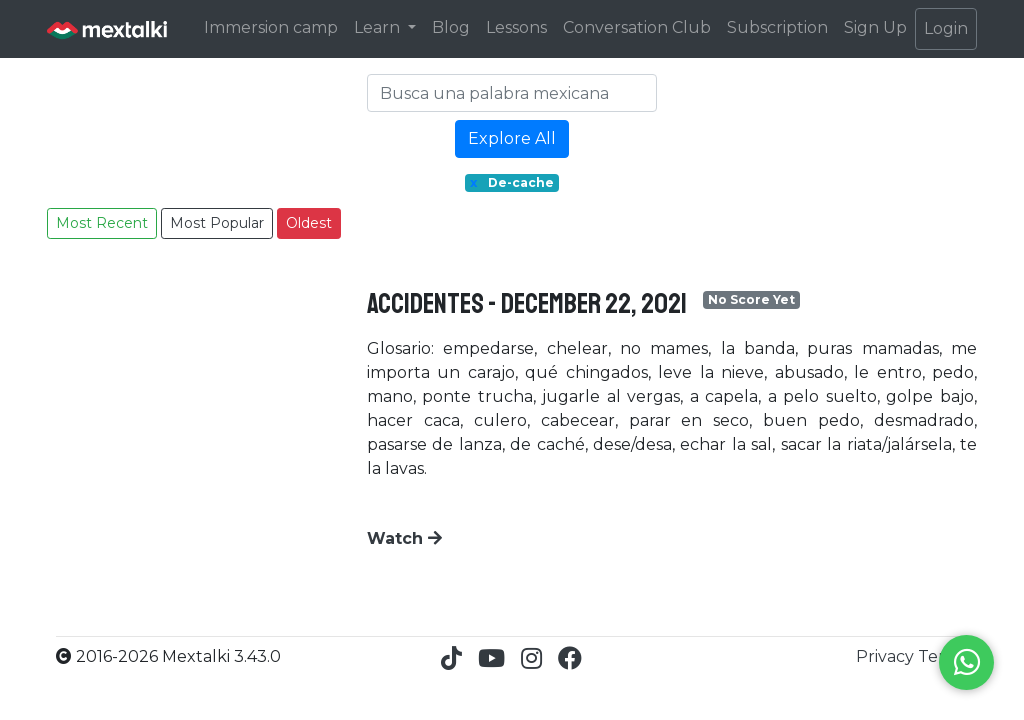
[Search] (512, 93)
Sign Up (875, 27)
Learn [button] (379, 27)
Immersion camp (271, 27)
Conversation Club (637, 27)
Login (946, 28)
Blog (451, 27)
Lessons (516, 27)
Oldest (309, 223)
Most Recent (102, 223)
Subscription (777, 27)
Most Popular (217, 223)
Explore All (512, 138)
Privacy (887, 656)
